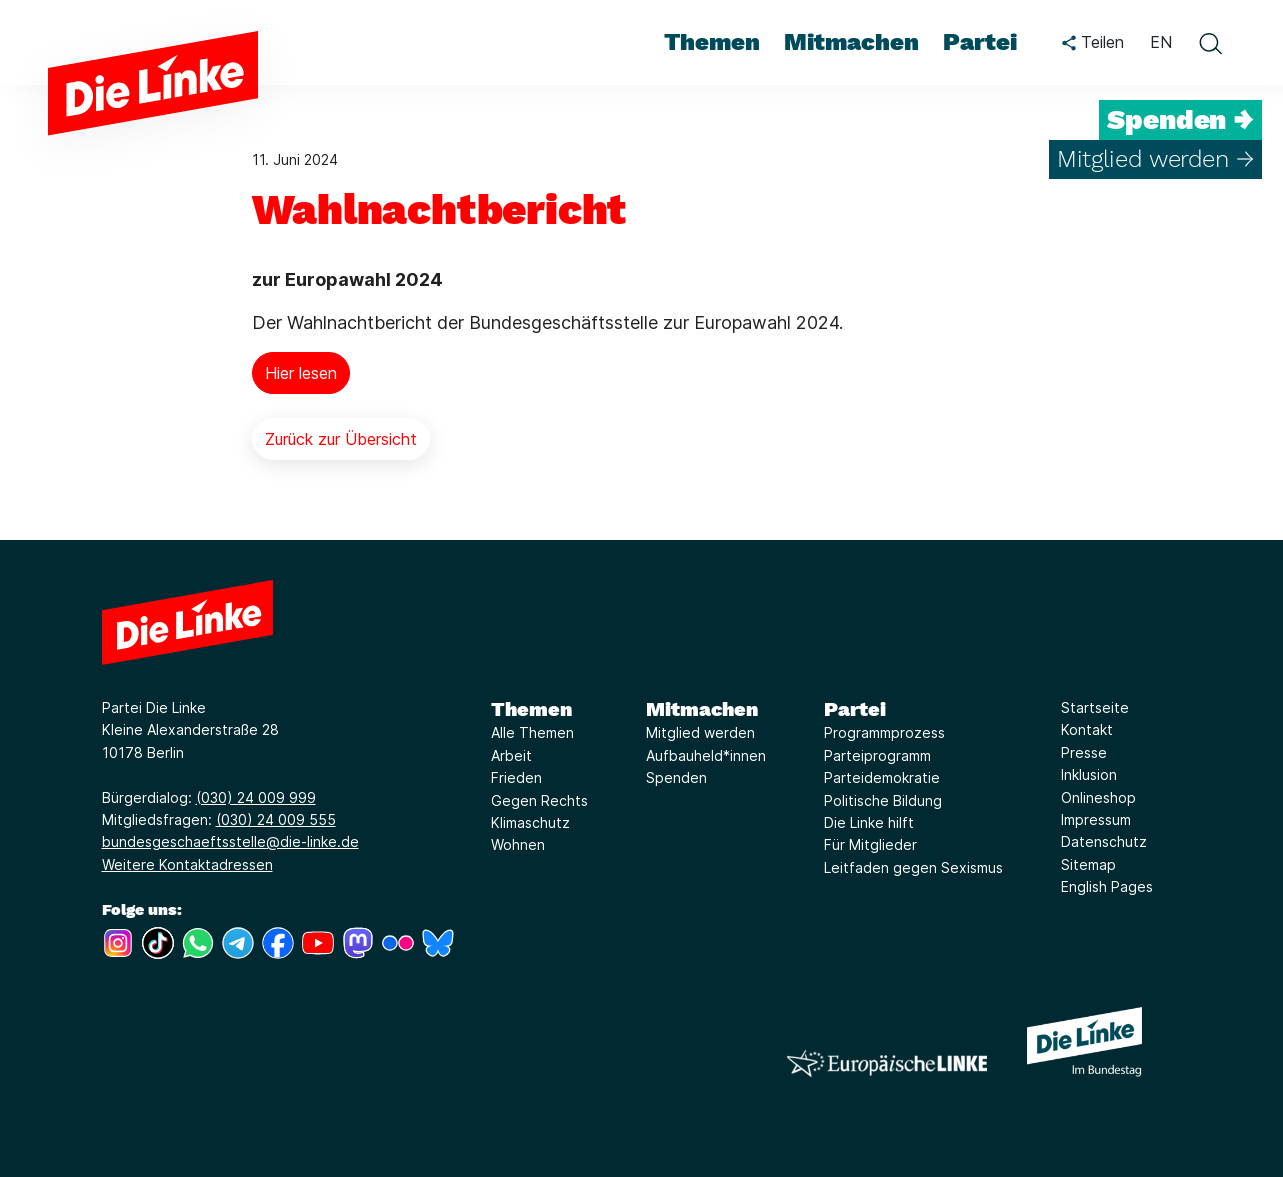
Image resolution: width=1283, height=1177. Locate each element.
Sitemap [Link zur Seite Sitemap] (1088, 864)
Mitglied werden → (1155, 159)
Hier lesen (301, 373)
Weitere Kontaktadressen (187, 864)
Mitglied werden (700, 732)
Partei (855, 709)
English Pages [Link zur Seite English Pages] (1107, 886)
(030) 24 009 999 (256, 797)
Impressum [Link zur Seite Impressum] (1096, 819)
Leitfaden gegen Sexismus (913, 867)
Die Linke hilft (869, 822)
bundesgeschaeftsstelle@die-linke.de (230, 841)
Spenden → (1180, 120)
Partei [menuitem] (980, 42)
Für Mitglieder (870, 844)
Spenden (676, 777)
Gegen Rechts (539, 800)
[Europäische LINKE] (887, 1063)
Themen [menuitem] (712, 42)
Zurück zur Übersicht (341, 439)
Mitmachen (702, 709)
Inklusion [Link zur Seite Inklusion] (1089, 774)
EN (1161, 42)
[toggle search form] (1210, 43)
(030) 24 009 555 (276, 819)
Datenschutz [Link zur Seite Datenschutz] (1104, 841)
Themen (531, 709)
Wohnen (518, 844)
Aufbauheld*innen (706, 755)
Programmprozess (884, 732)
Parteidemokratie (882, 777)
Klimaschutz (530, 822)
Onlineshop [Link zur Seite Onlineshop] (1098, 797)
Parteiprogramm (877, 755)
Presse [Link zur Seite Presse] (1084, 752)
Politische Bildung (883, 800)
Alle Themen (532, 732)
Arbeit (511, 755)
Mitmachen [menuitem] (851, 42)
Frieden (516, 777)
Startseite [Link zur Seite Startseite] (1095, 707)
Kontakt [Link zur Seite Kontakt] (1087, 729)
